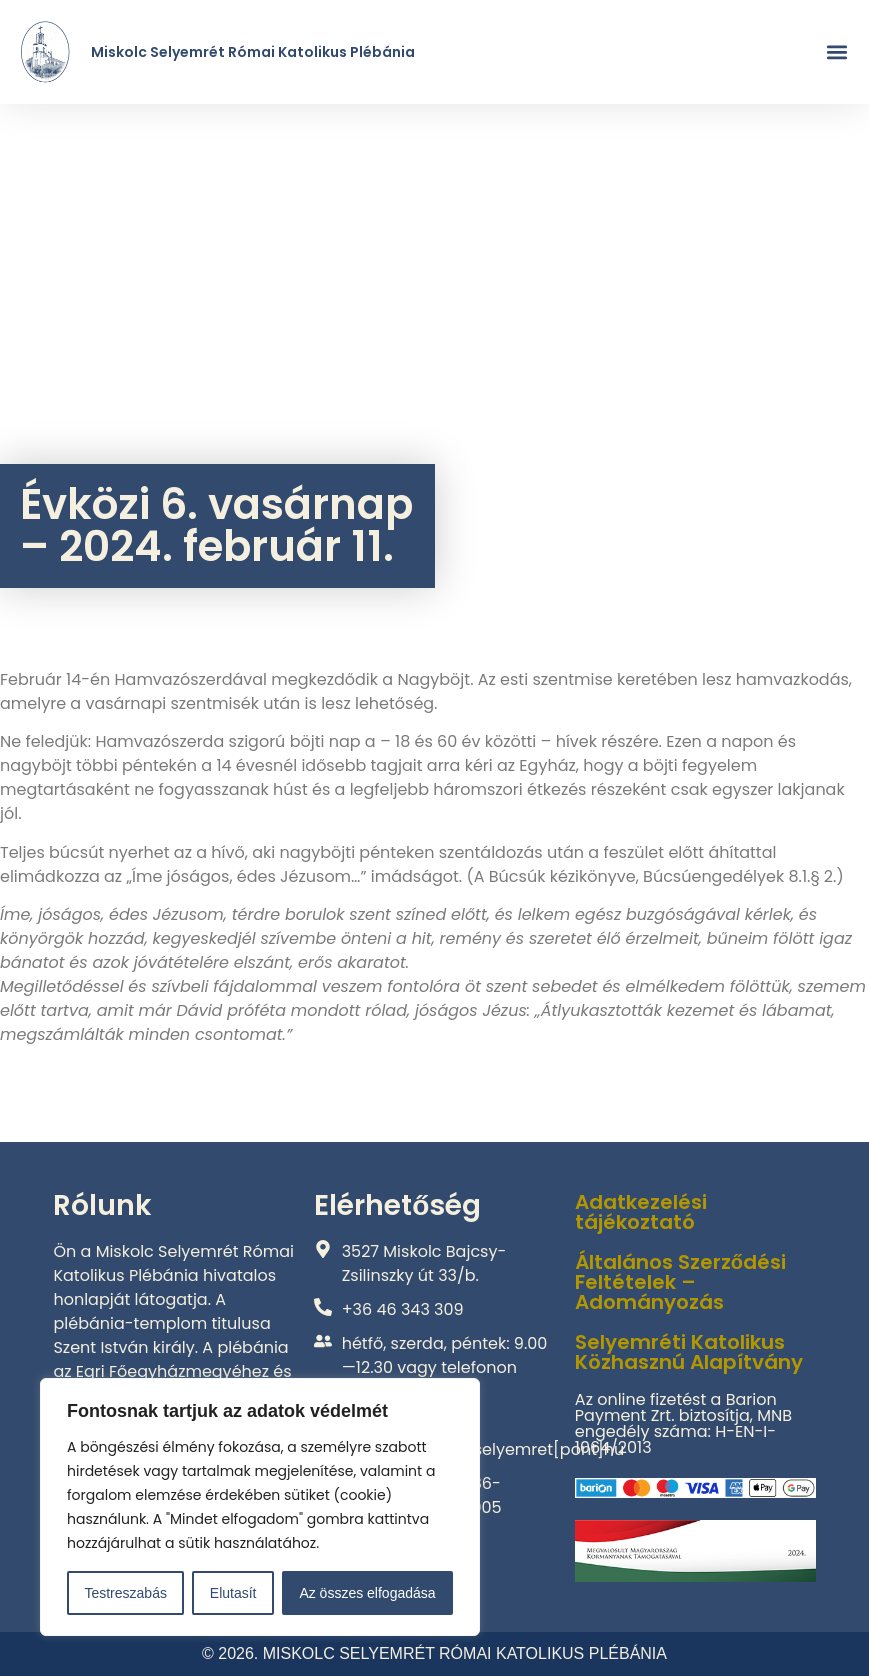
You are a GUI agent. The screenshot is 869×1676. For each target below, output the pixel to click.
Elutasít (233, 1593)
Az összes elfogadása (367, 1593)
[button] (837, 52)
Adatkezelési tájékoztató (641, 1212)
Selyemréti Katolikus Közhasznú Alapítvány (689, 1352)
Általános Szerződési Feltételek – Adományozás (680, 1282)
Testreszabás (125, 1593)
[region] (260, 1507)
